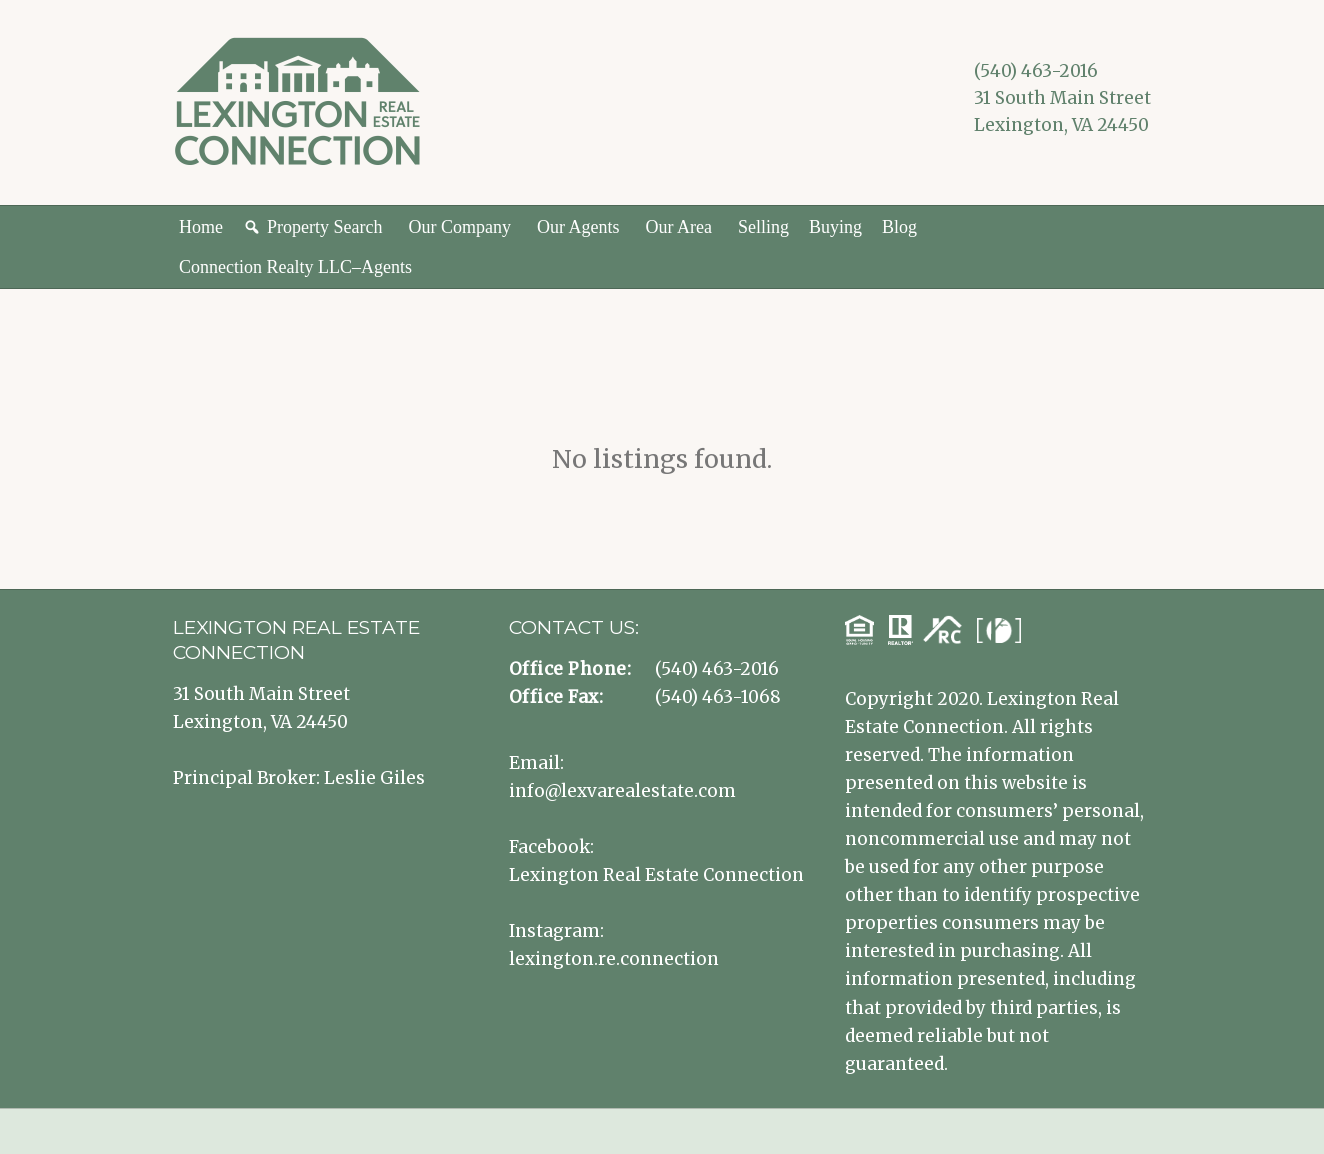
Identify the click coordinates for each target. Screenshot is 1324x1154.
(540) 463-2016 (1036, 71)
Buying (835, 227)
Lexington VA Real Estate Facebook (989, 155)
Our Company (459, 227)
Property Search (324, 227)
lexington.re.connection (614, 959)
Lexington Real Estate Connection (656, 875)
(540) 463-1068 (718, 697)
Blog (899, 227)
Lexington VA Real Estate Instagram (1019, 155)
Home (201, 227)
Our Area (678, 227)
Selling (763, 227)
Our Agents (578, 227)
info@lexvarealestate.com (622, 791)
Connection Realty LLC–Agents (295, 267)
